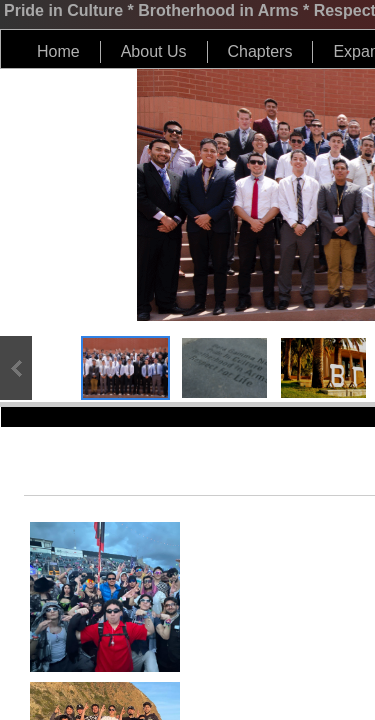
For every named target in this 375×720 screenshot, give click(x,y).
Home (58, 51)
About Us (154, 51)
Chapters (260, 51)
